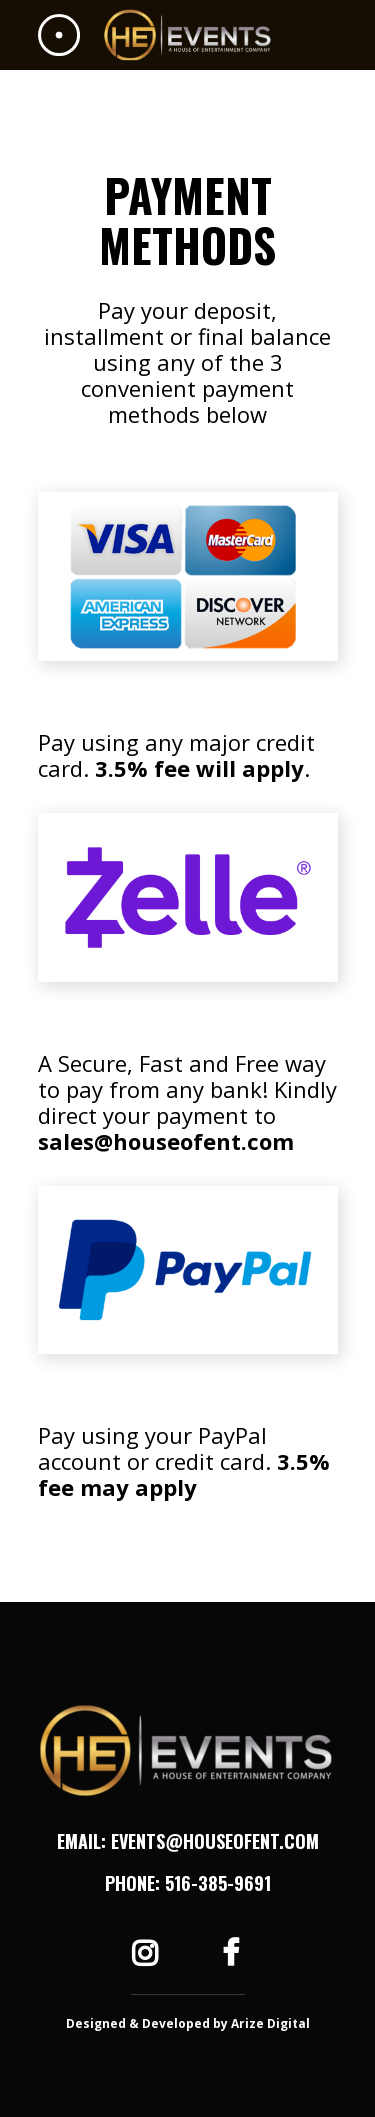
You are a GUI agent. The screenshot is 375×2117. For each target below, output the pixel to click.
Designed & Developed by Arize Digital (188, 2023)
